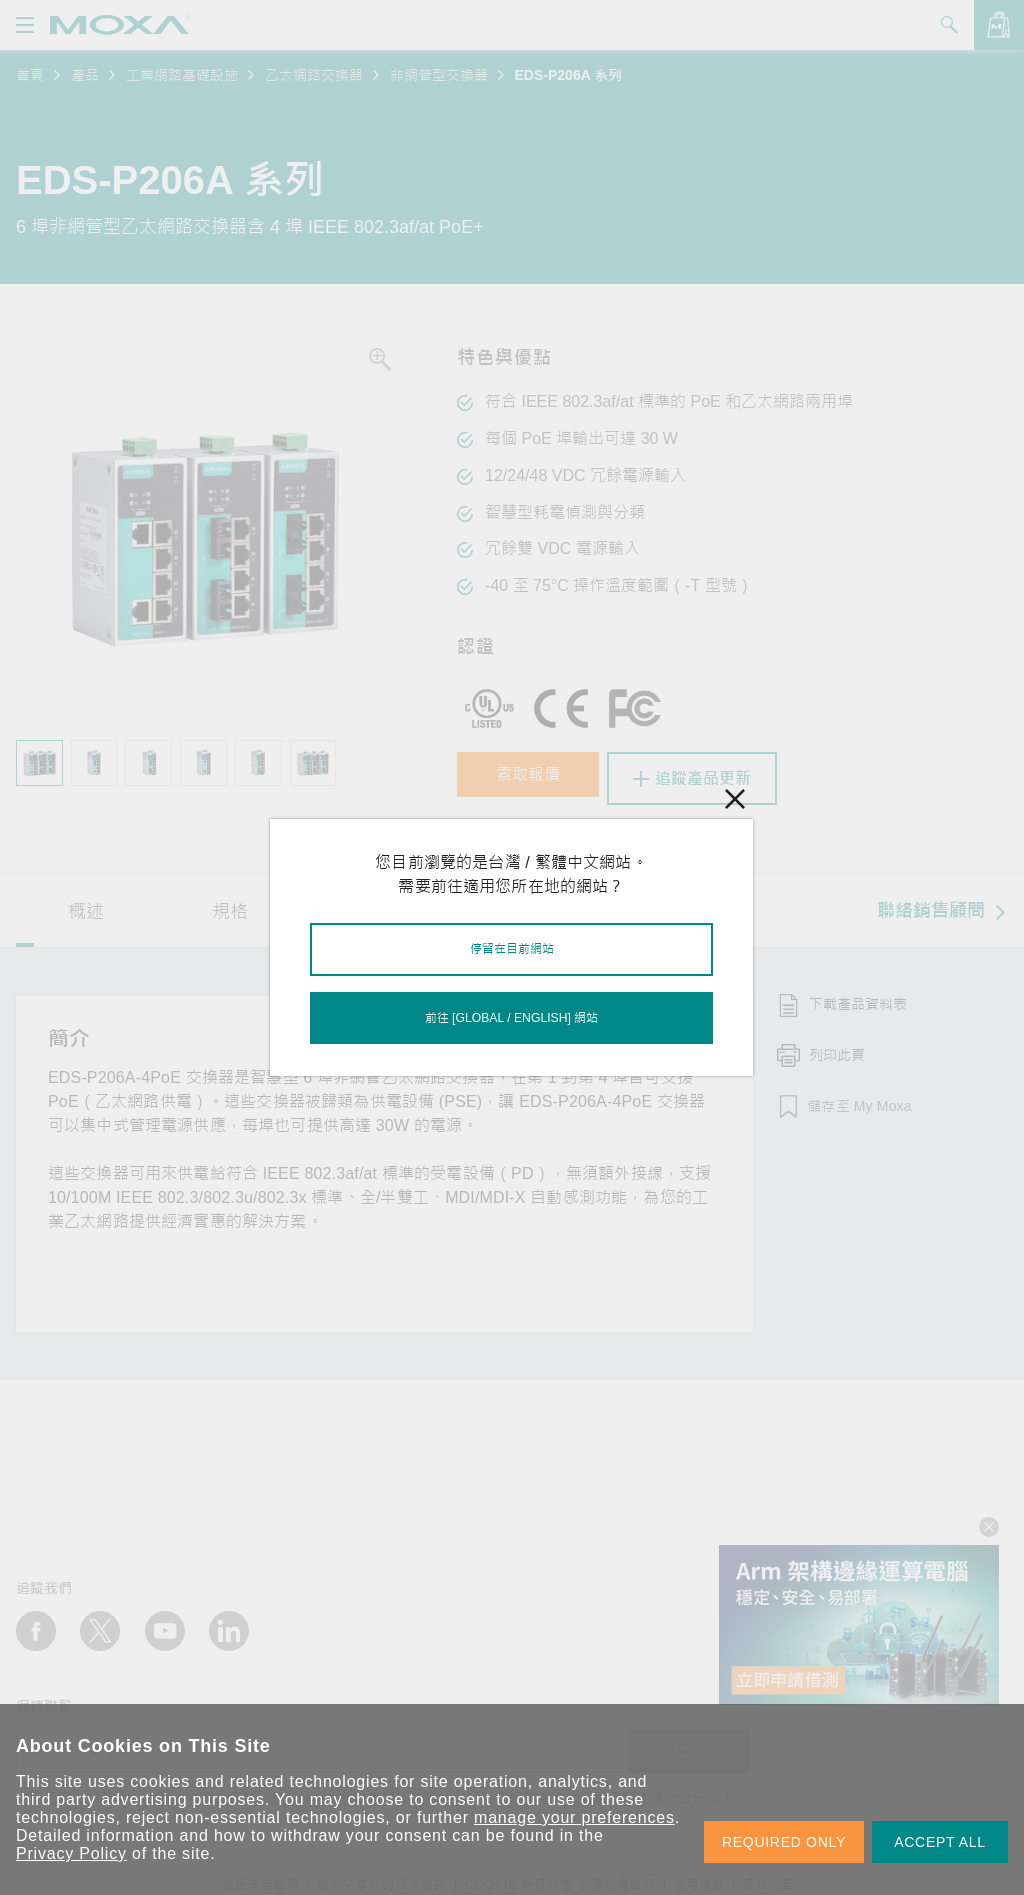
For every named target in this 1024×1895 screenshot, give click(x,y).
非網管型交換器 (439, 75)
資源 (375, 906)
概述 (86, 906)
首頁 (30, 75)
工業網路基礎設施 (182, 75)
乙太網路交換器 (314, 75)
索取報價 (537, 778)
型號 (519, 906)
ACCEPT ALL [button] (940, 1842)
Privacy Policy (71, 1853)
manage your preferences (574, 1817)
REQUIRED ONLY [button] (784, 1842)
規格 (230, 906)
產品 (85, 75)
